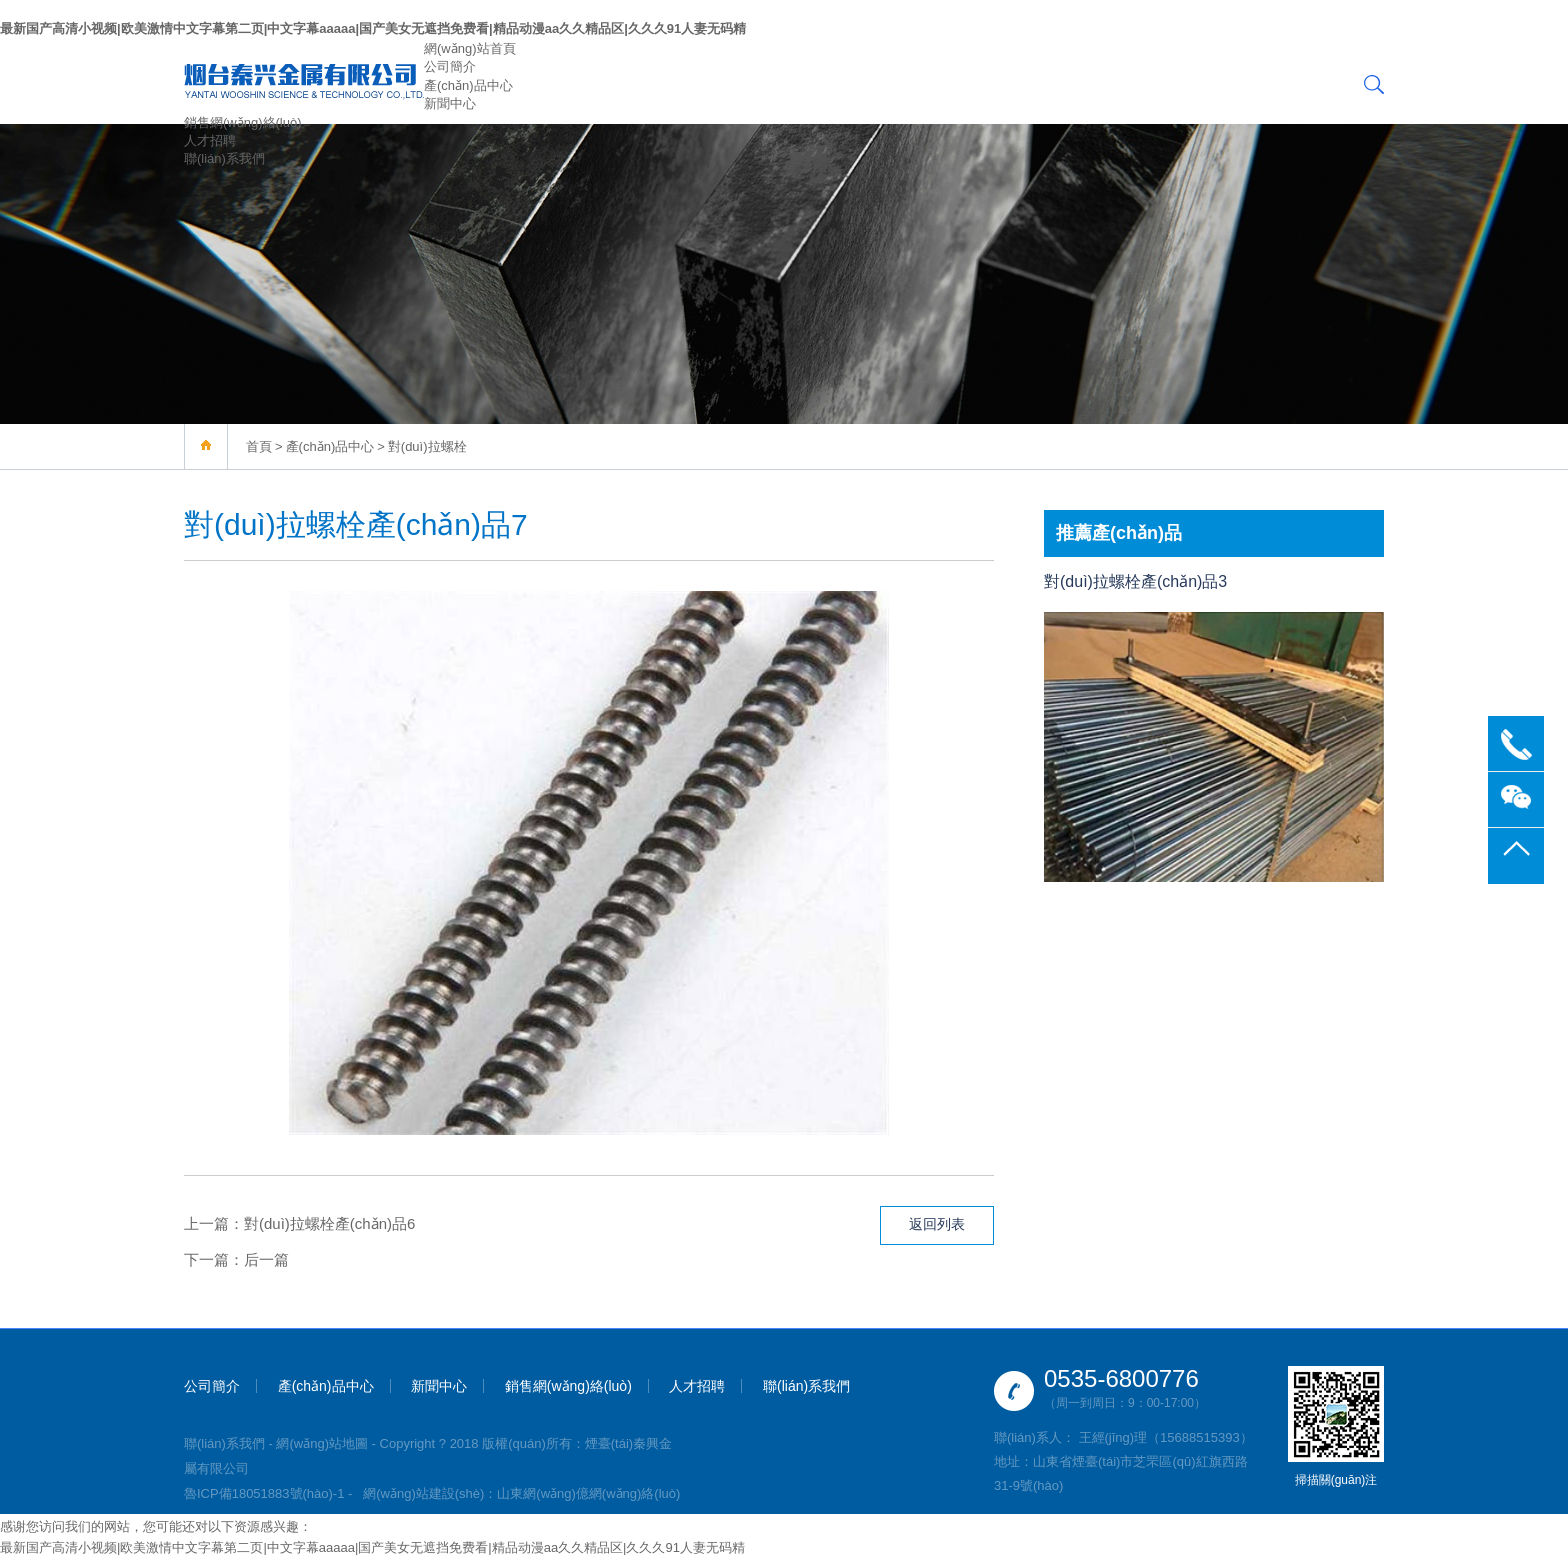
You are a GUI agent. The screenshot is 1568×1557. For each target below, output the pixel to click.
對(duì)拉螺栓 (427, 446)
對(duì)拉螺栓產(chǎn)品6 (329, 1223)
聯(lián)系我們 (224, 158)
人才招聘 (210, 140)
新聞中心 (450, 103)
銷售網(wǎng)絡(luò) (243, 122)
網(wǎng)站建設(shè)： (430, 1493)
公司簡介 (450, 66)
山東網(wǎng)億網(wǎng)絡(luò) (588, 1493)
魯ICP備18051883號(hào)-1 (264, 1493)
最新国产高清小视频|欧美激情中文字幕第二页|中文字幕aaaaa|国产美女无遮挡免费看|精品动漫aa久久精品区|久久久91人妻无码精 (373, 28)
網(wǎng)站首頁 (470, 48)
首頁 (259, 446)
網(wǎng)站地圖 (322, 1443)
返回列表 (937, 1224)
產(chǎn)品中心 (468, 85)
